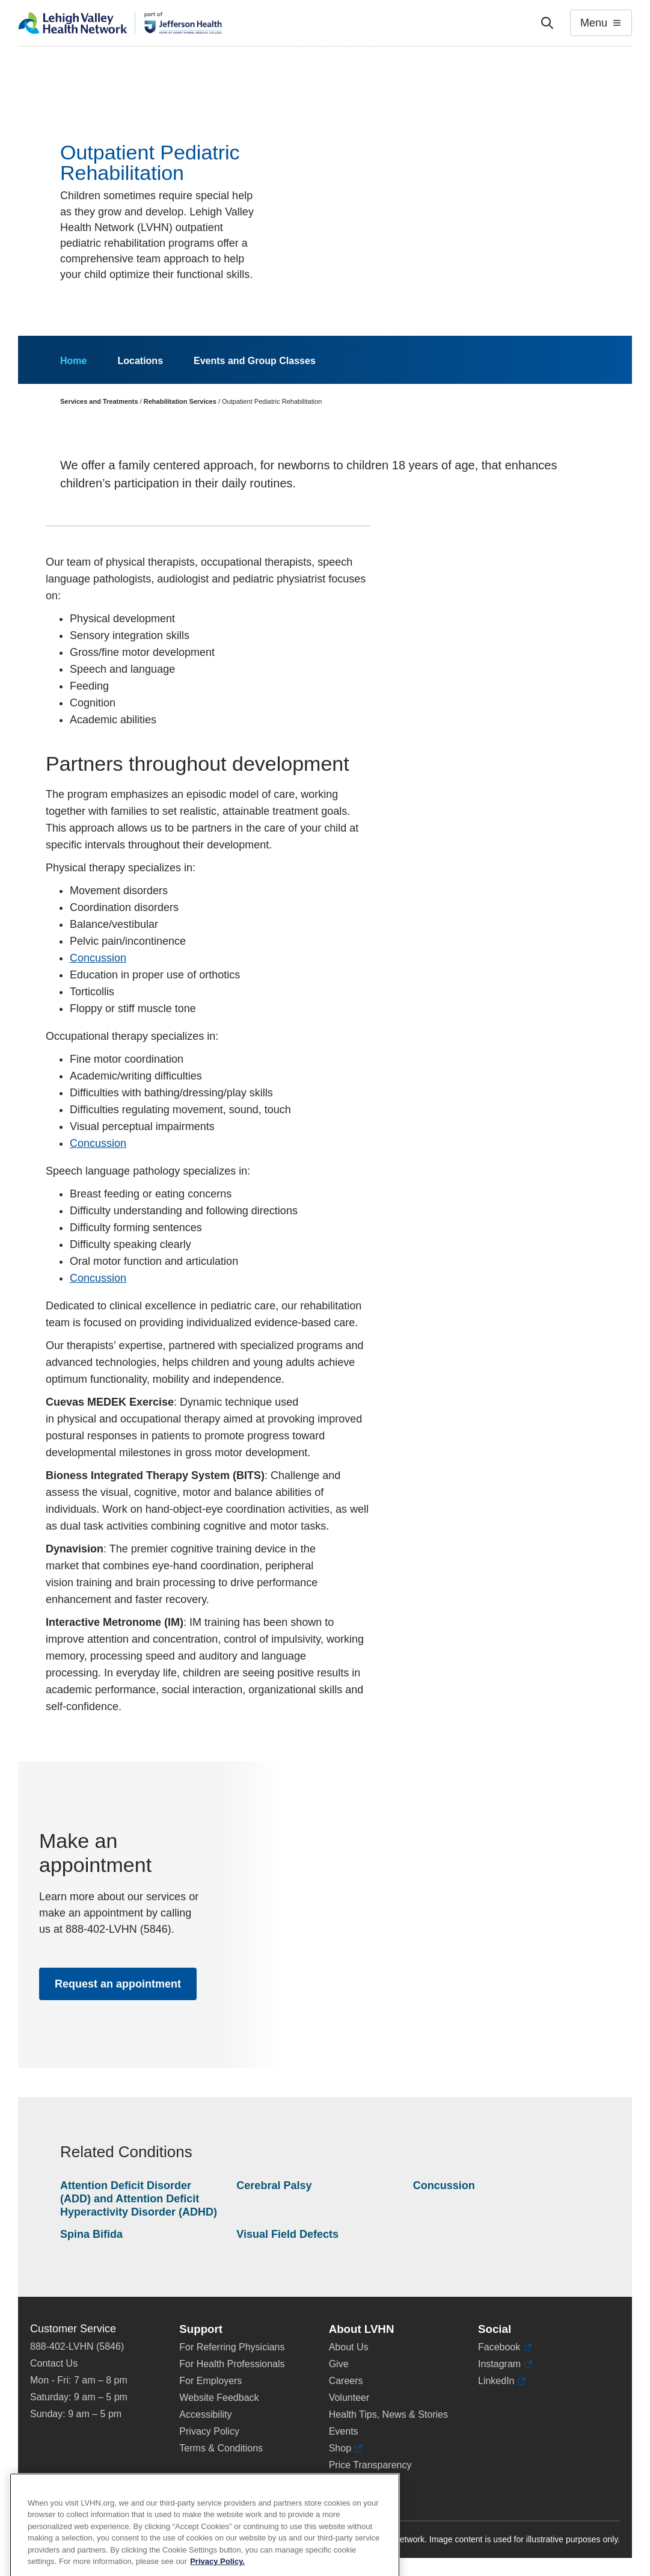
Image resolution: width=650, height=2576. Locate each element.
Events (343, 2431)
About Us (349, 2347)
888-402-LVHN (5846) (77, 2346)
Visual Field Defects (287, 2234)
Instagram (505, 2364)
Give (339, 2364)
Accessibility (205, 2414)
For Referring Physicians (231, 2347)
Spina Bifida (91, 2234)
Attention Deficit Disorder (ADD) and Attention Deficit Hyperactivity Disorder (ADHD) (138, 2198)
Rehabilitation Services (180, 401)
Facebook (505, 2347)
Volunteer (349, 2397)
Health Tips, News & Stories (388, 2414)
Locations (140, 361)
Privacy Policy (209, 2431)
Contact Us (54, 2363)
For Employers (210, 2381)
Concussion (98, 958)
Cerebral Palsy (273, 2185)
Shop (346, 2448)
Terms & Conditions (221, 2448)
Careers (346, 2381)
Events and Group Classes (255, 361)
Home (73, 361)
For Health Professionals (231, 2364)
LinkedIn (502, 2381)
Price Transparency (370, 2465)
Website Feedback (219, 2397)
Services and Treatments (99, 401)
